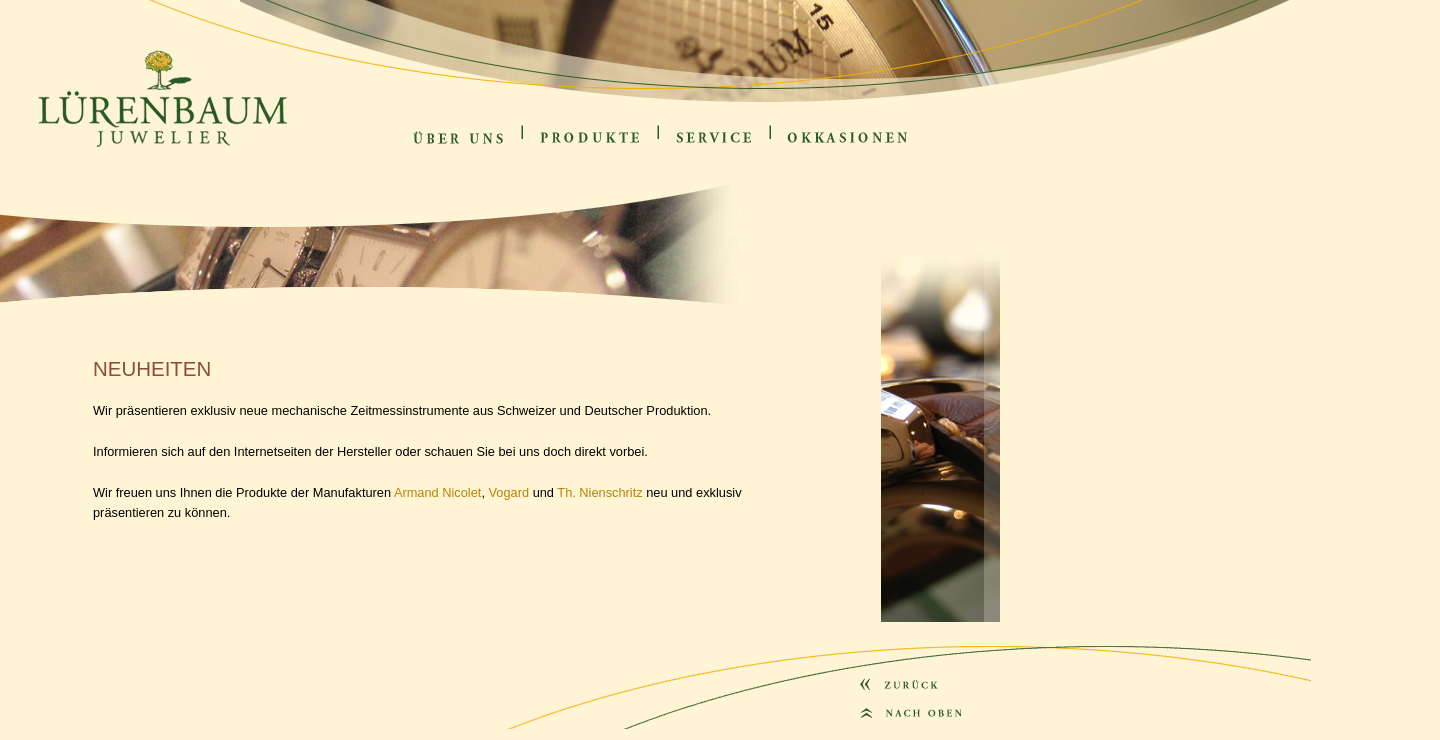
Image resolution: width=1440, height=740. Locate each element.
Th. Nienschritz (599, 492)
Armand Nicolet (437, 492)
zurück (869, 705)
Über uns (424, 151)
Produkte (549, 151)
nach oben (874, 735)
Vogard (509, 492)
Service (683, 151)
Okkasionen (801, 151)
